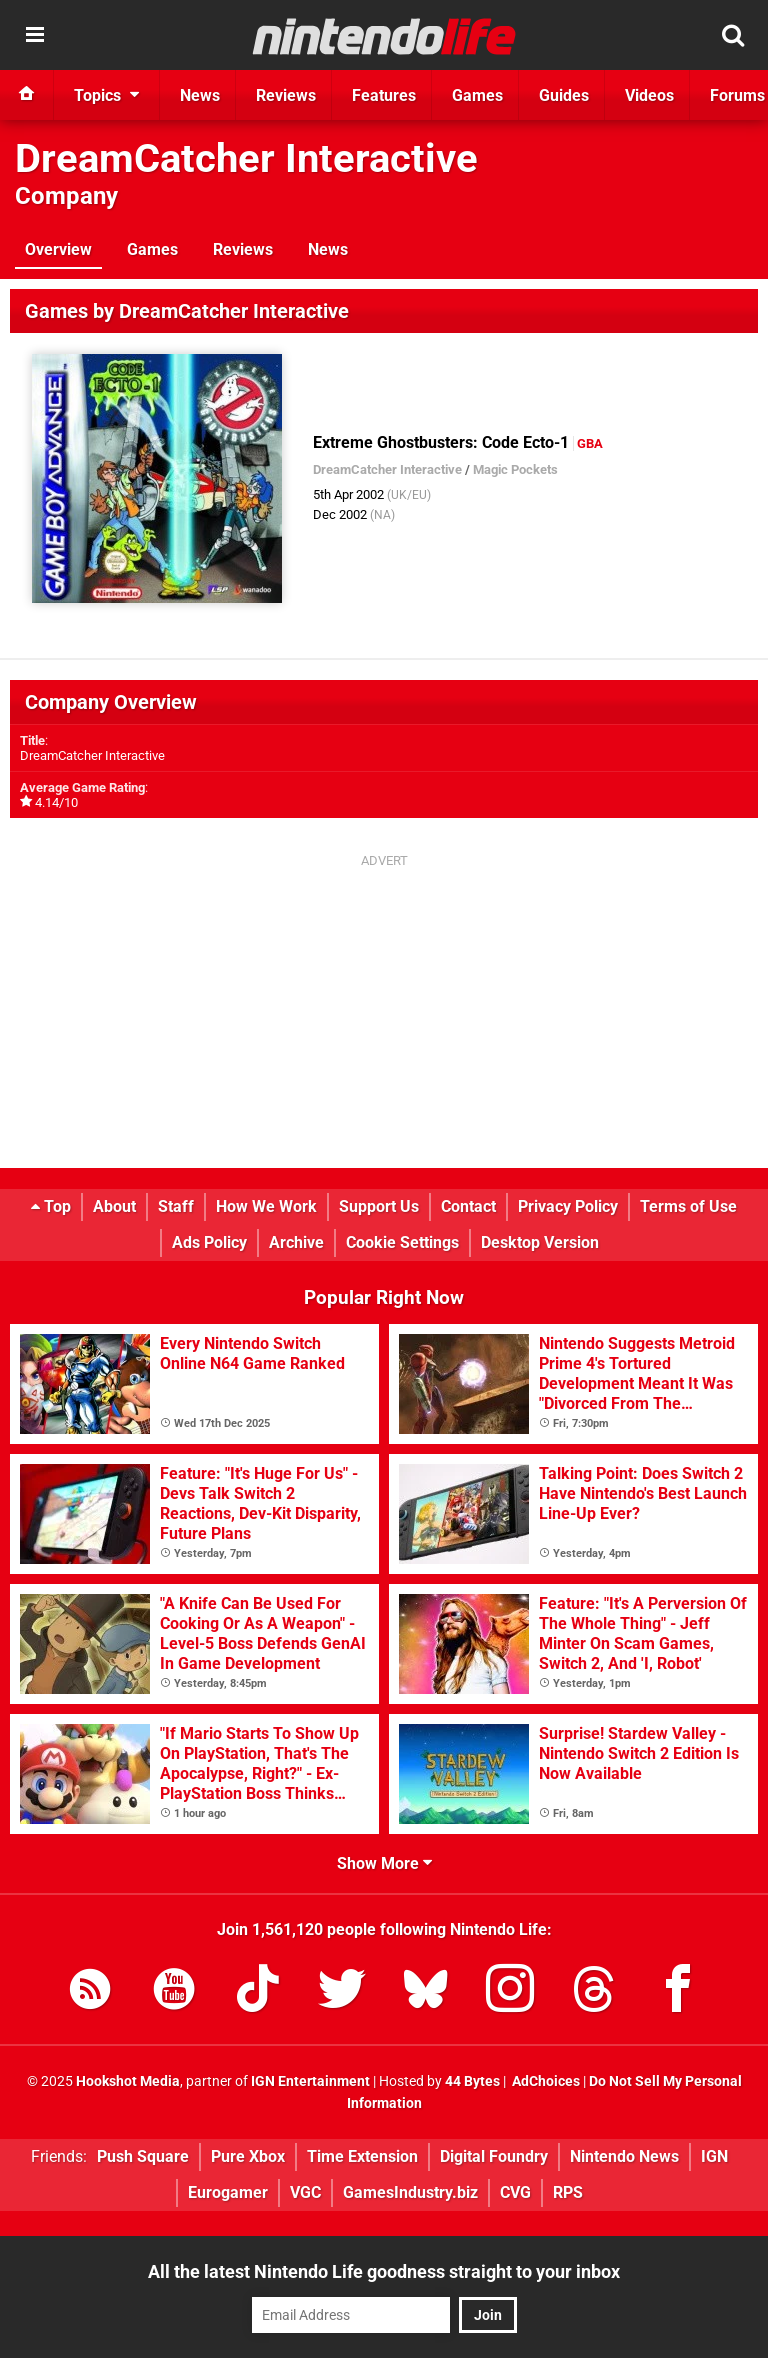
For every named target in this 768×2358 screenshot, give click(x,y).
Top (51, 1206)
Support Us (379, 1206)
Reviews (243, 249)
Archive (296, 1242)
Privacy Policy (568, 1206)
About (114, 1206)
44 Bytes (472, 2081)
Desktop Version (540, 1242)
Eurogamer (228, 2192)
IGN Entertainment (310, 2081)
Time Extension (362, 2156)
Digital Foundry (494, 2156)
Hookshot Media (128, 2081)
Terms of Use (688, 1206)
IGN (714, 2156)
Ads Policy (209, 1242)
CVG (515, 2192)
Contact (468, 1206)
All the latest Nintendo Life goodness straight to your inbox (384, 2271)
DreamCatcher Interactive (246, 158)
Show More (384, 1863)
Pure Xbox (248, 2156)
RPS (568, 2192)
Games (152, 249)
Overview (58, 249)
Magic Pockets (515, 469)
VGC (305, 2192)
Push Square (143, 2156)
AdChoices (544, 2081)
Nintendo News (624, 2156)
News (328, 249)
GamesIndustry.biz (410, 2192)
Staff (176, 1206)
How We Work (266, 1206)
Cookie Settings (402, 1242)
